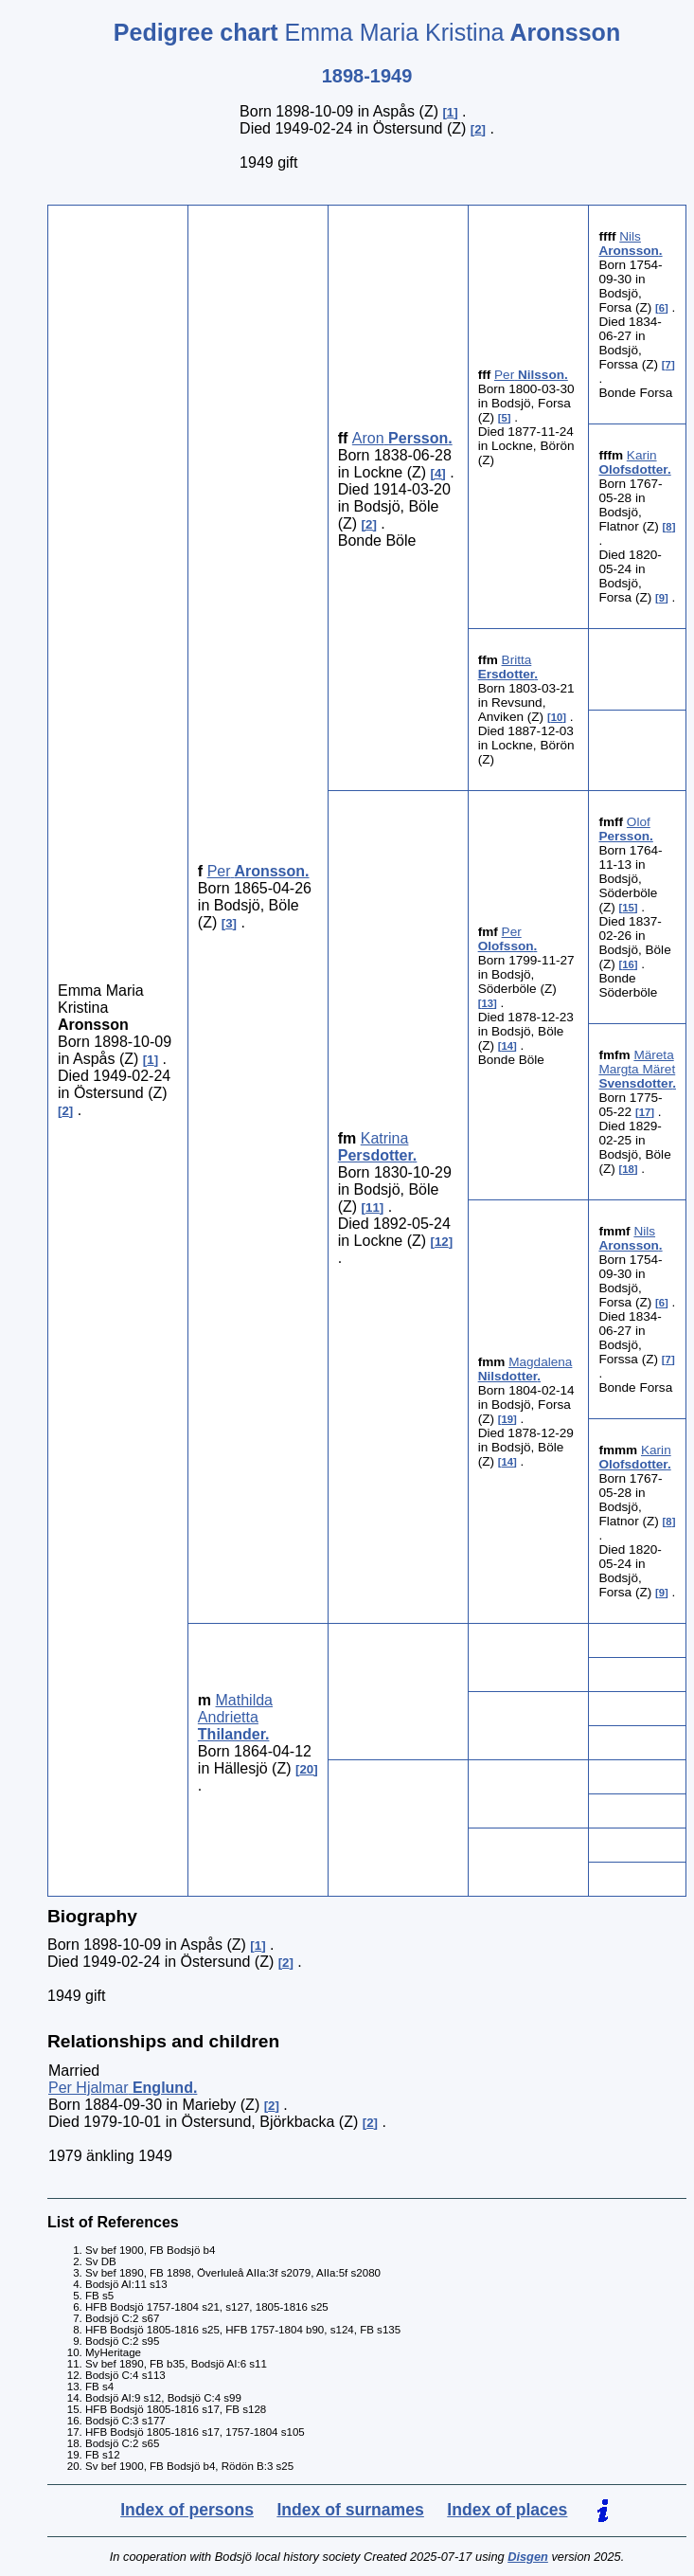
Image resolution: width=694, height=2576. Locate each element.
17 (645, 1112)
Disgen (527, 2556)
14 (508, 1046)
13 (487, 1003)
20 (306, 1769)
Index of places (507, 2509)
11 (372, 1207)
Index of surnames (349, 2509)
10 (557, 717)
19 (508, 1419)
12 (442, 1241)
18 (628, 1169)
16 (628, 964)
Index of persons (187, 2509)
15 (628, 907)
